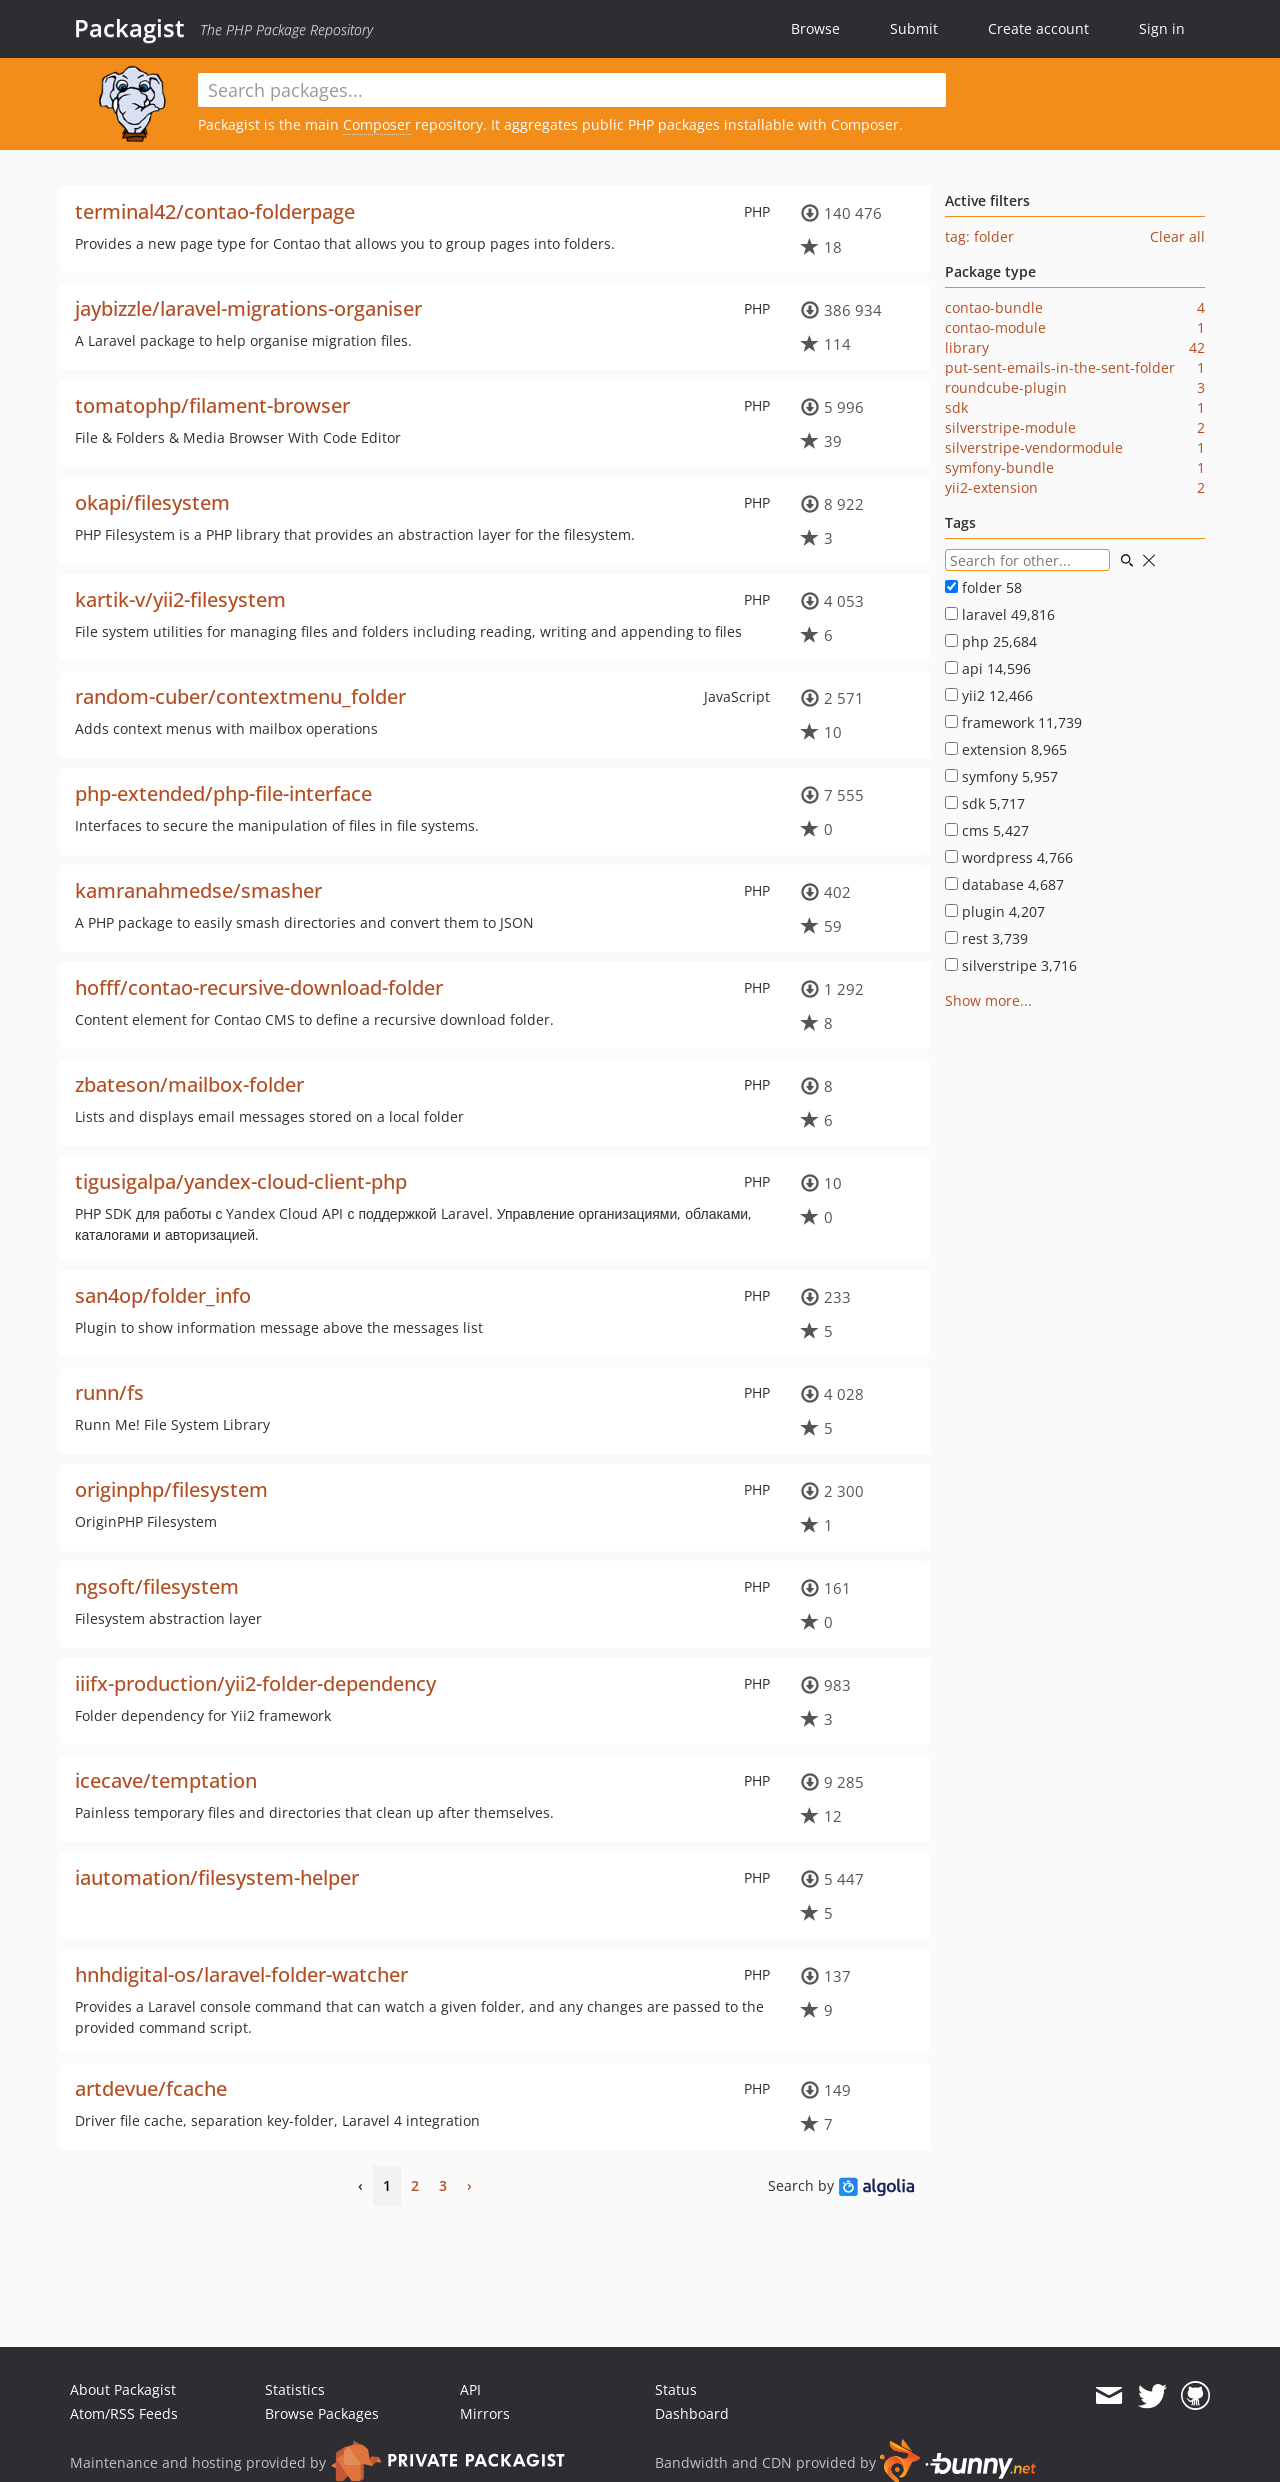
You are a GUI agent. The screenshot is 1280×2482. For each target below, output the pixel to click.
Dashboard (692, 2413)
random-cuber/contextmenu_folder (240, 696)
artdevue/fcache (151, 2088)
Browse (815, 28)
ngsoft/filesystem (157, 1586)
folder (983, 587)
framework (1013, 722)
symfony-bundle (999, 467)
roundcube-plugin (1006, 387)
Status (676, 2389)
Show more (982, 1000)
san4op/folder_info (163, 1295)
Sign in (1162, 28)
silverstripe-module (1010, 427)
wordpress (1009, 857)
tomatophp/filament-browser (212, 405)
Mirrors (485, 2413)
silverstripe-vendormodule (1034, 447)
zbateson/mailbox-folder (189, 1084)
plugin (995, 911)
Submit (914, 28)
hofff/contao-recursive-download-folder (259, 987)
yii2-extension (991, 487)
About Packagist (123, 2389)
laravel (1000, 614)
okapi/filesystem (152, 502)
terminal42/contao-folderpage (215, 211)
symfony (1001, 776)
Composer (377, 124)
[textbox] (572, 90)
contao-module (995, 327)
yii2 (989, 695)
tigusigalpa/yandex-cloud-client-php (241, 1181)
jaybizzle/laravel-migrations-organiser (248, 308)
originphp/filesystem (171, 1489)
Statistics (295, 2389)
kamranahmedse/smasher (198, 890)
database (1004, 884)
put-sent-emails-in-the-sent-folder (1060, 367)
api (988, 668)
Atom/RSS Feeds (124, 2413)
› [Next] (469, 2185)
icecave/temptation (166, 1780)
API (470, 2389)
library (967, 347)
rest (986, 938)
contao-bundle (994, 307)
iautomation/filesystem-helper (217, 1877)
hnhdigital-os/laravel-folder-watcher (241, 1974)
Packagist (129, 28)
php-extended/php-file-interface (223, 793)
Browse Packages (322, 2413)
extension (1006, 749)
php (991, 641)
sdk (956, 407)
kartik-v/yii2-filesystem (180, 599)
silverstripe (1011, 965)
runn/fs (109, 1392)
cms (987, 830)
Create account (1038, 28)
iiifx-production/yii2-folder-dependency (255, 1683)
